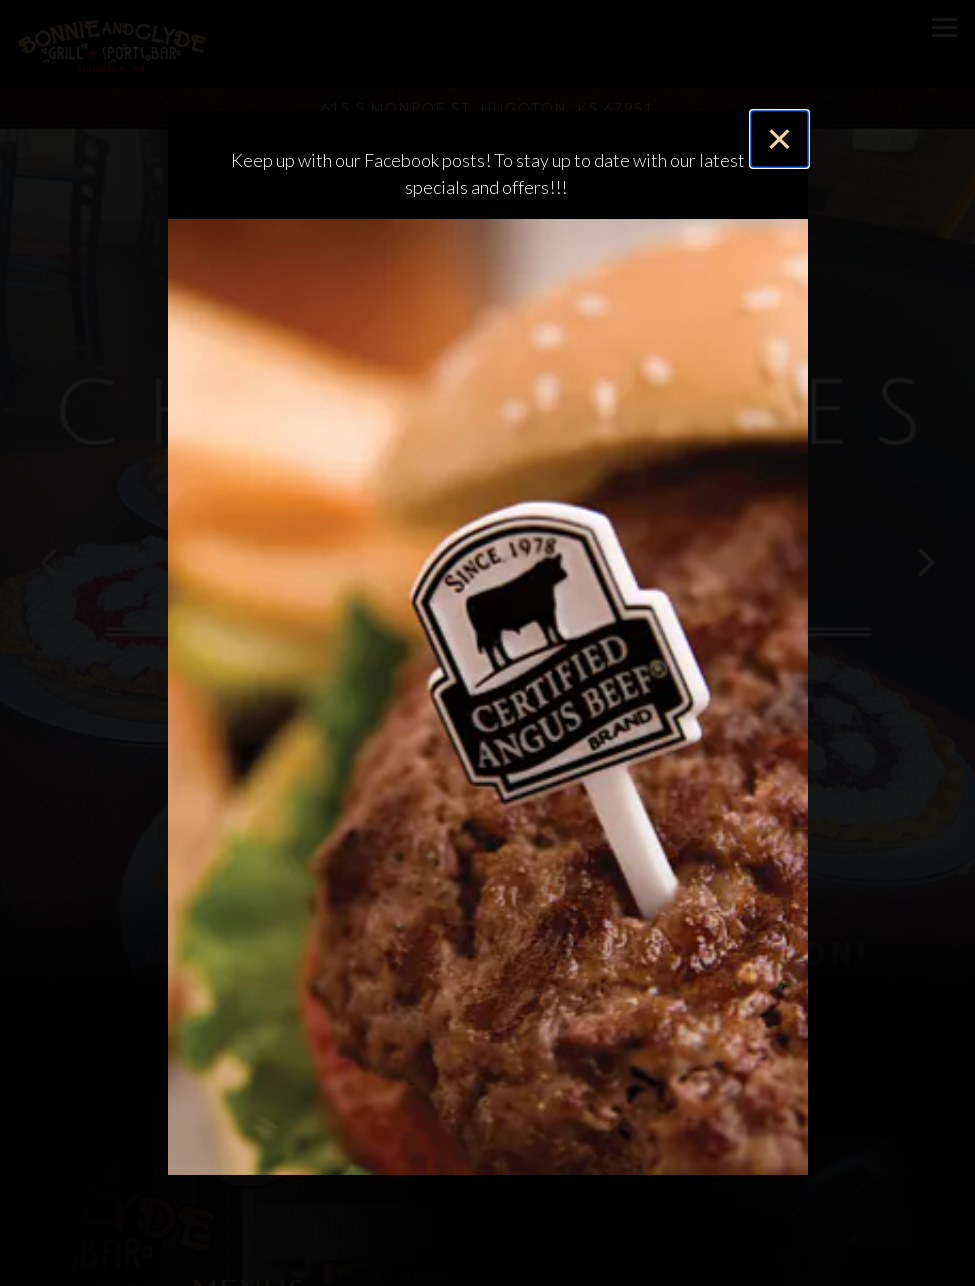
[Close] (779, 139)
